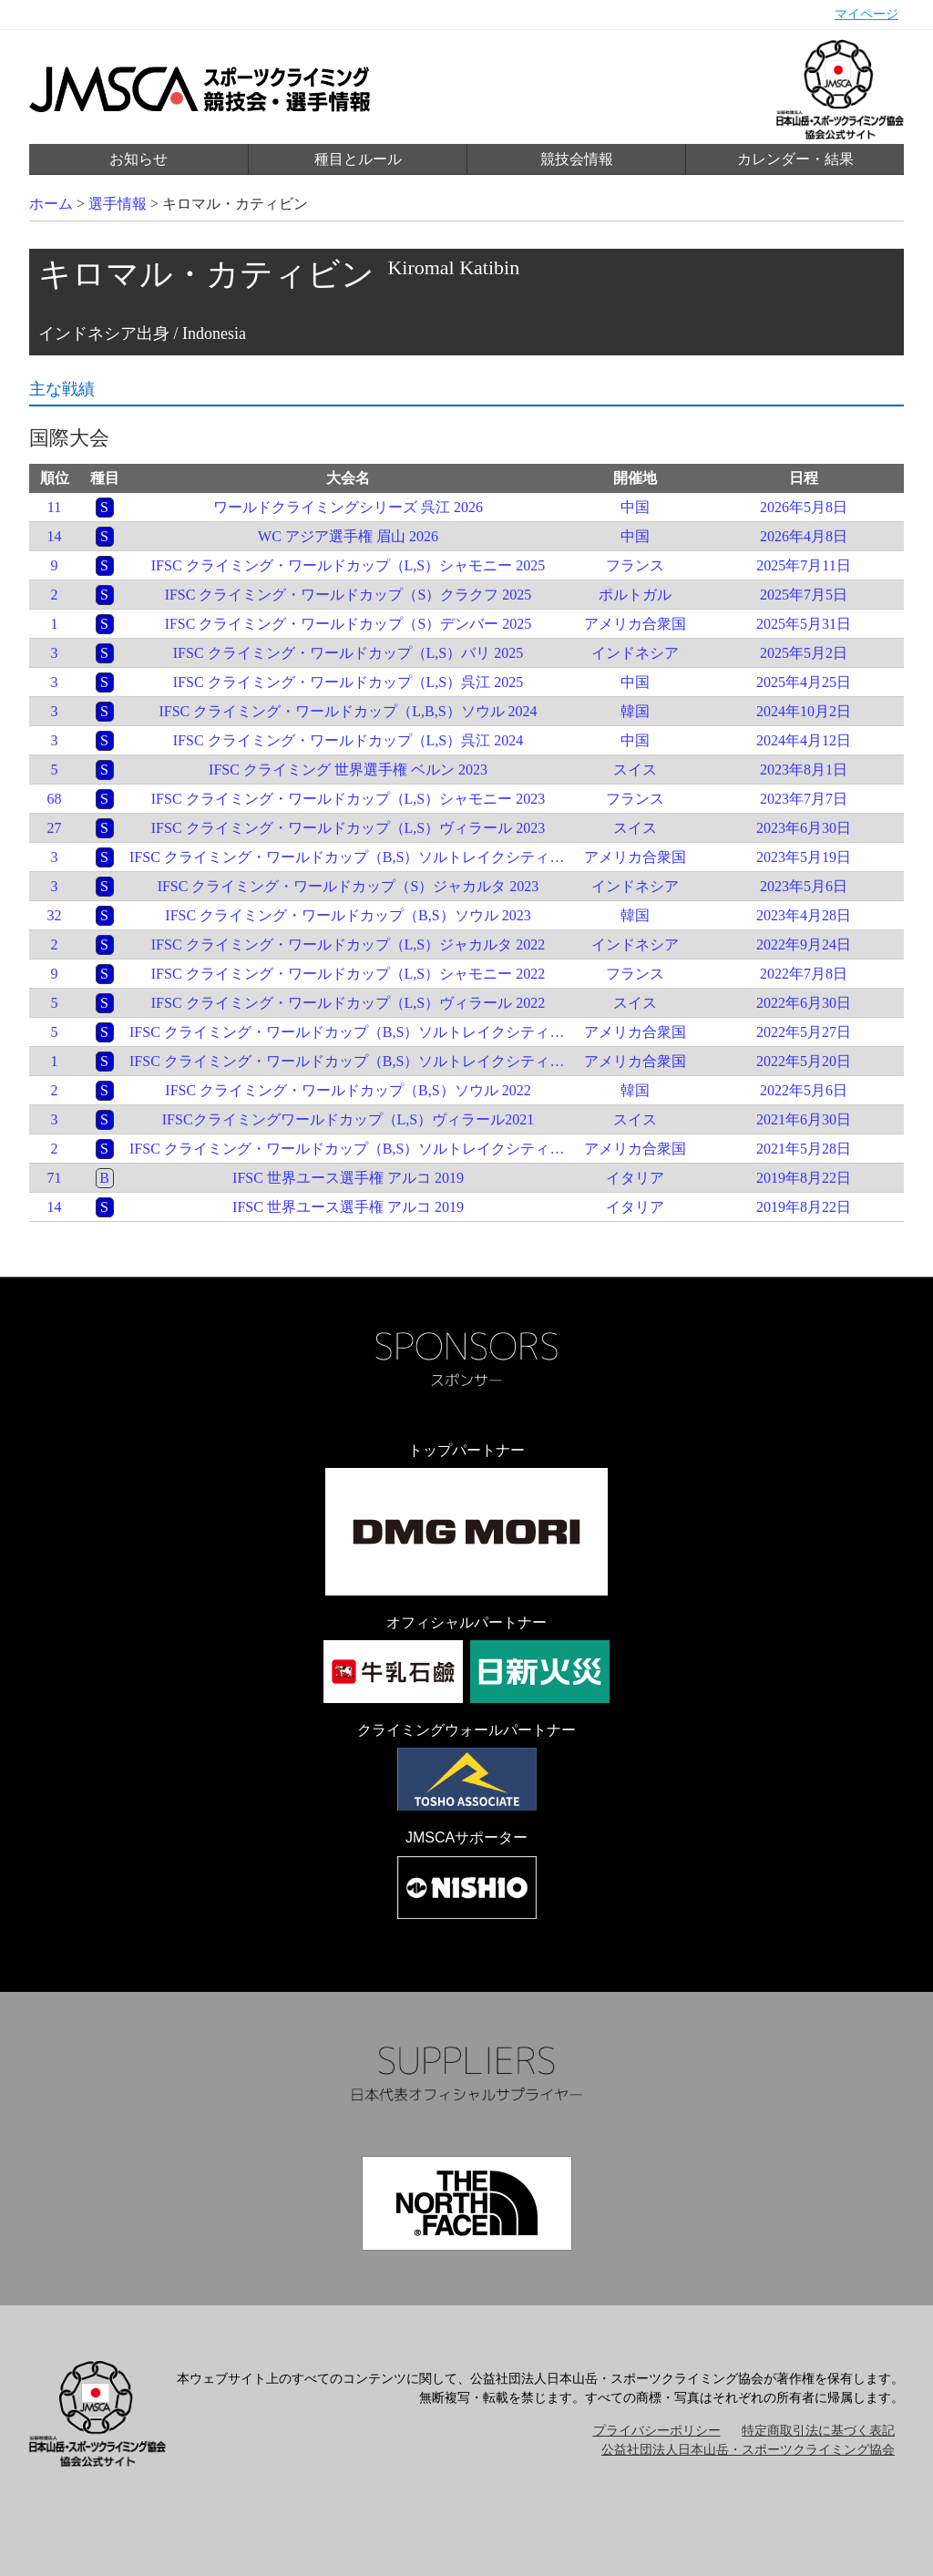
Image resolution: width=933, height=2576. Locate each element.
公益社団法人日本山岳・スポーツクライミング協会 (748, 2450)
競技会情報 (576, 159)
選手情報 (117, 203)
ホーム (51, 203)
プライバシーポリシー (657, 2430)
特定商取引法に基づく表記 (818, 2430)
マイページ (866, 14)
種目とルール (358, 159)
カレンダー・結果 (795, 159)
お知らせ (138, 159)
